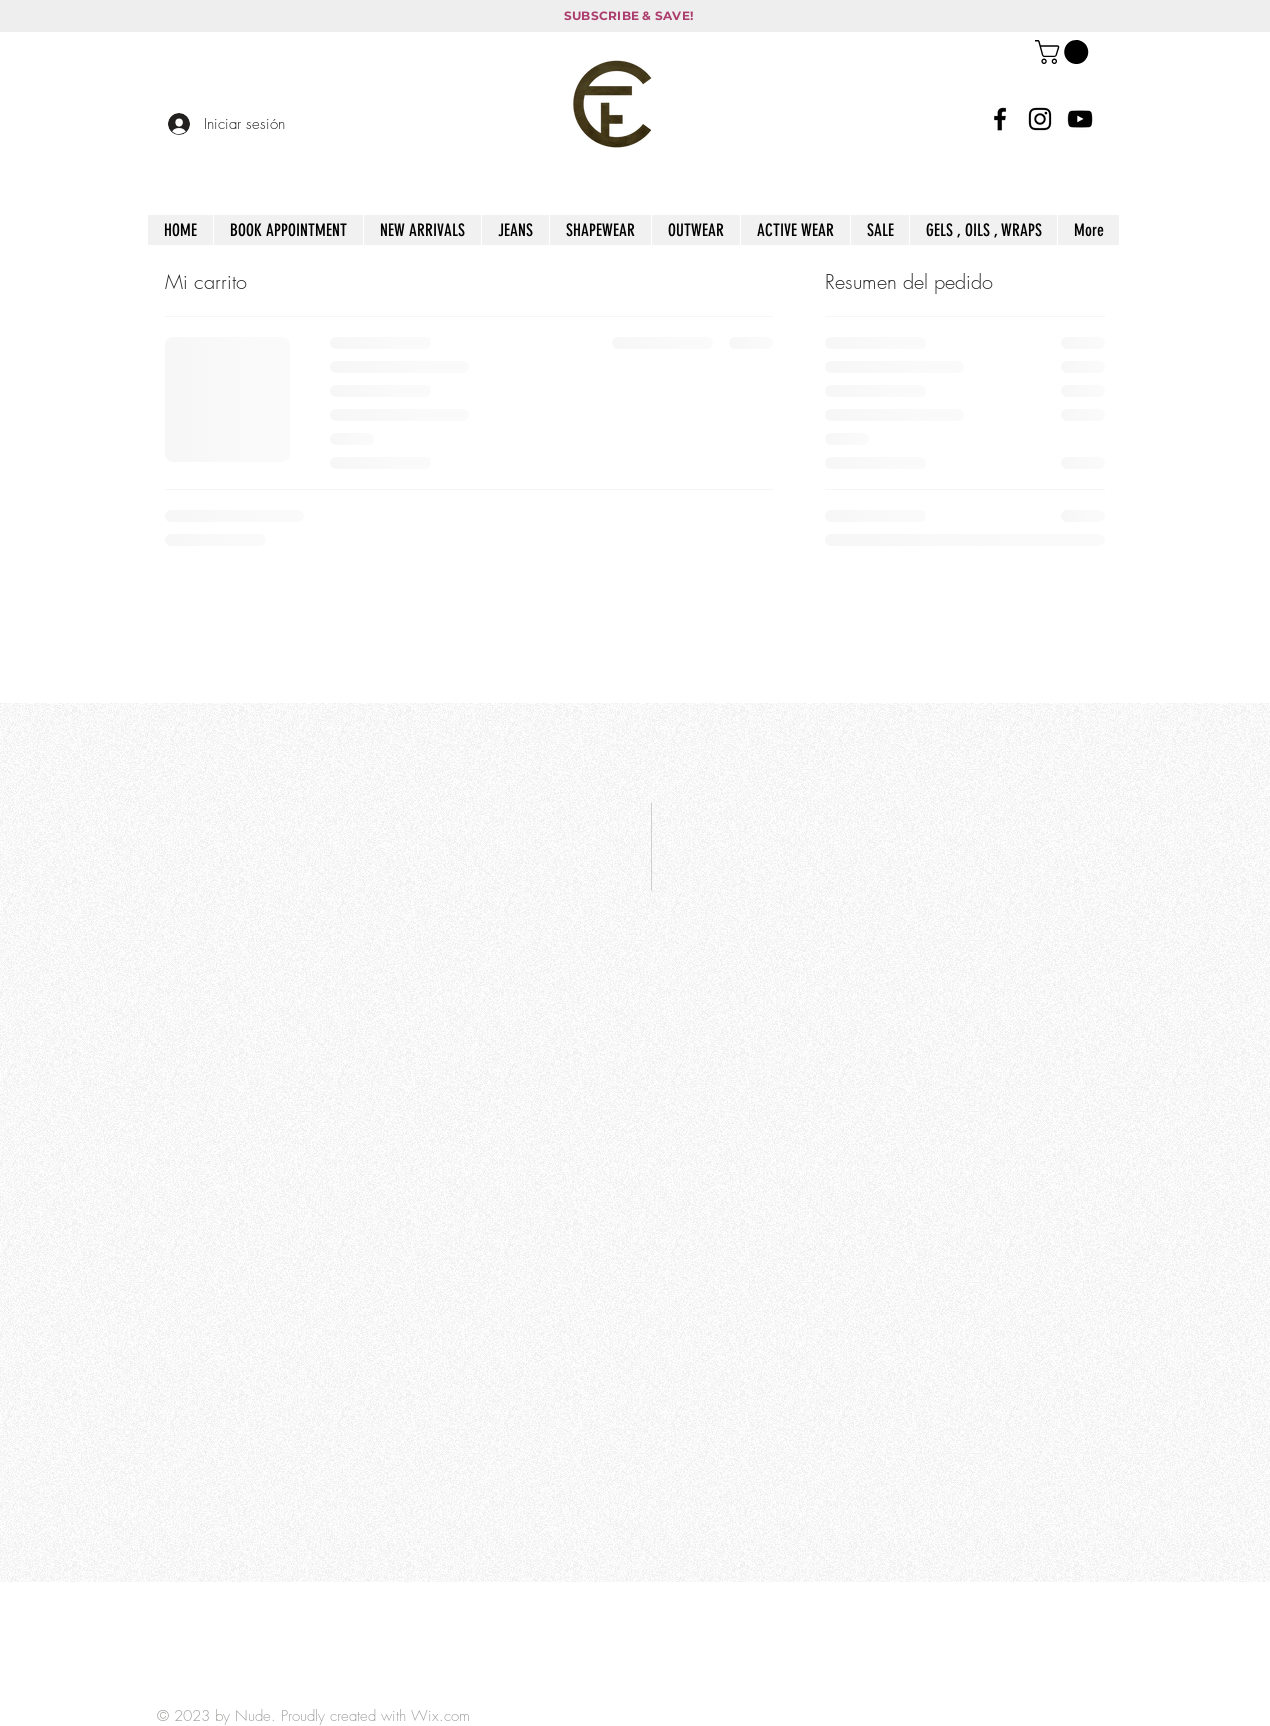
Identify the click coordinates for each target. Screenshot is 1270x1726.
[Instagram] (1040, 119)
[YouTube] (1080, 119)
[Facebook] (1000, 119)
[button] (1064, 52)
